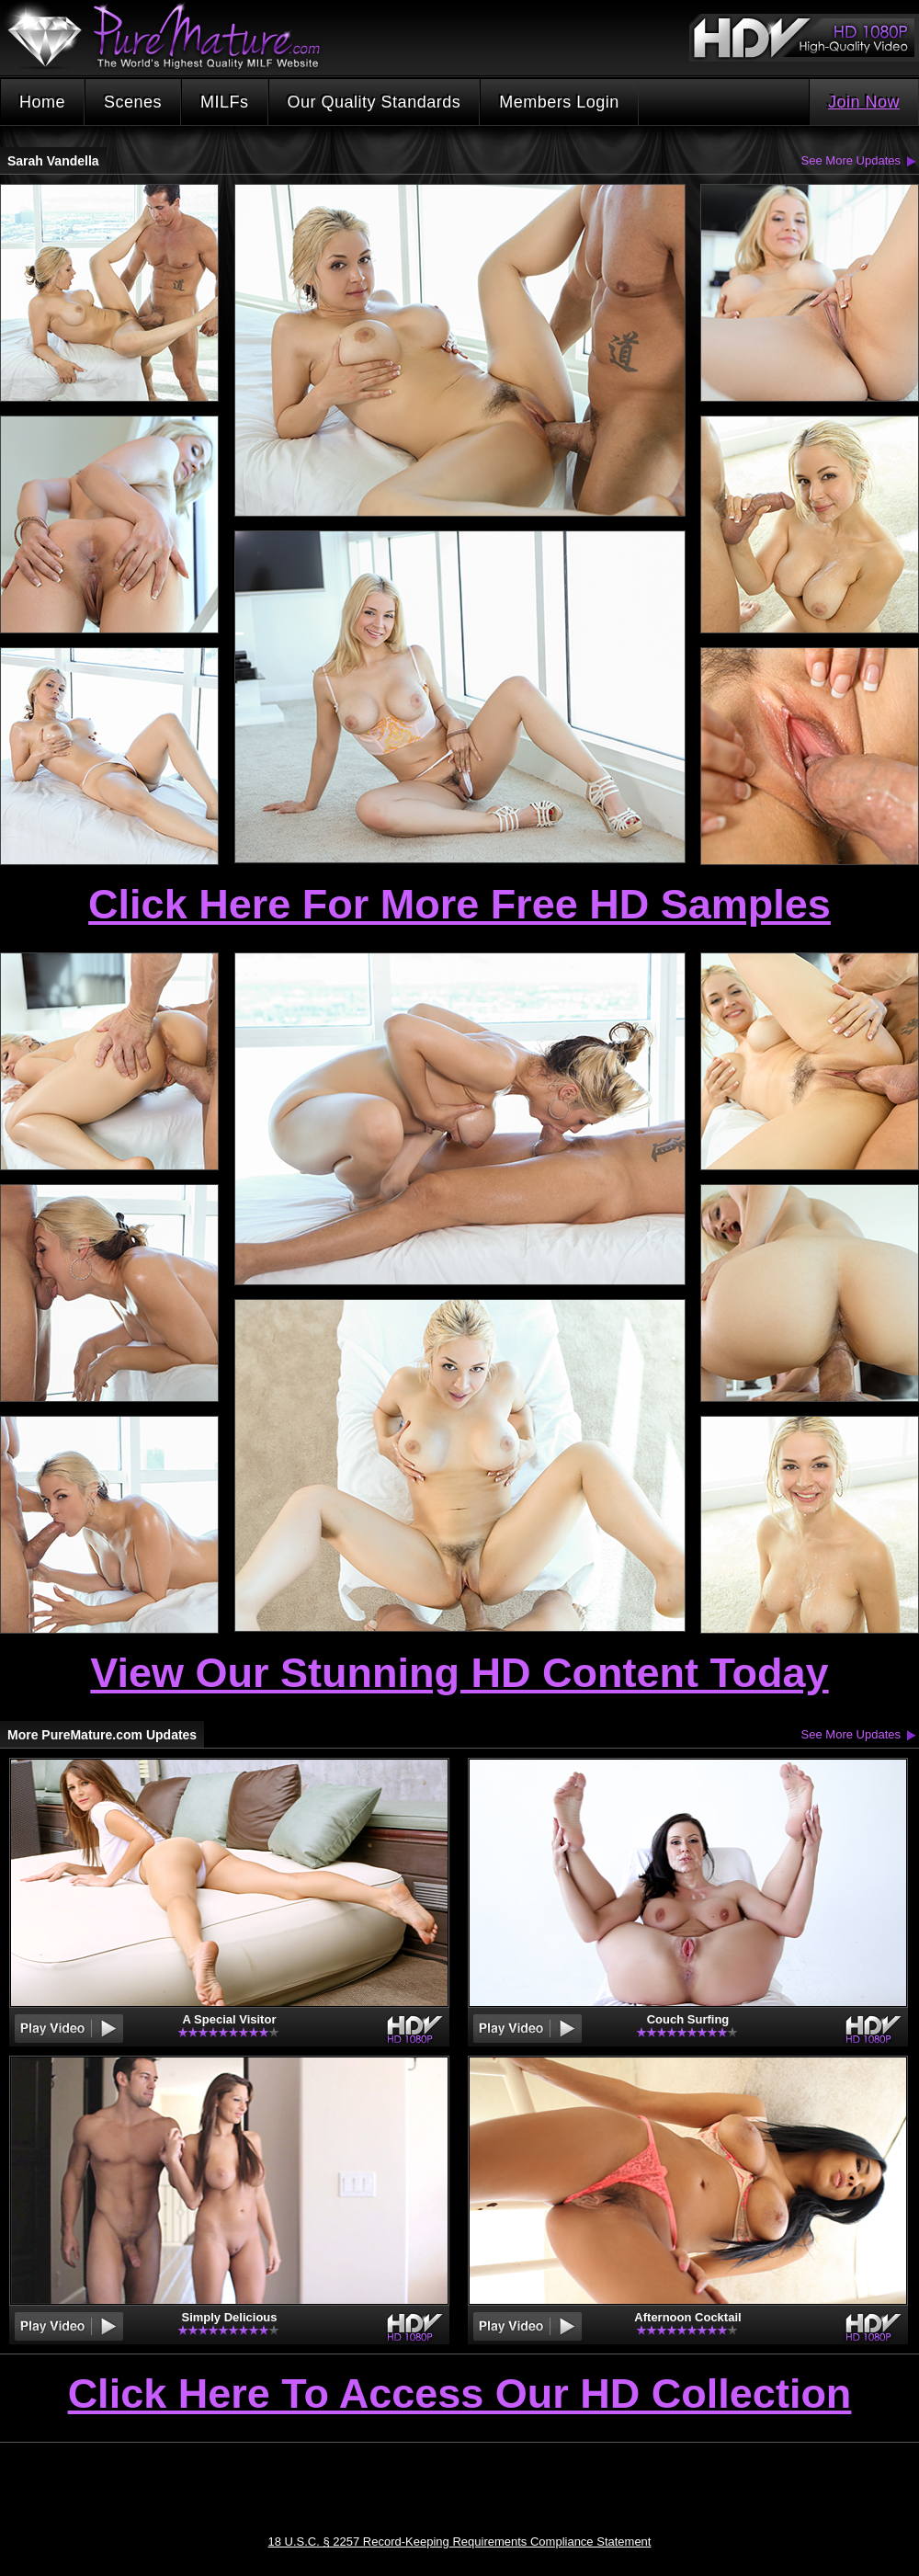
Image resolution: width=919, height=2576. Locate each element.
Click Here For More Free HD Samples (459, 904)
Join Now (864, 102)
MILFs (224, 102)
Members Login (559, 102)
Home (42, 102)
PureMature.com (173, 36)
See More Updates (851, 160)
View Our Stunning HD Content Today (459, 1672)
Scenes (133, 102)
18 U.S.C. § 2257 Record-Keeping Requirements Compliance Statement (460, 2541)
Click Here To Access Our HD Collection (460, 2395)
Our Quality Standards (374, 102)
